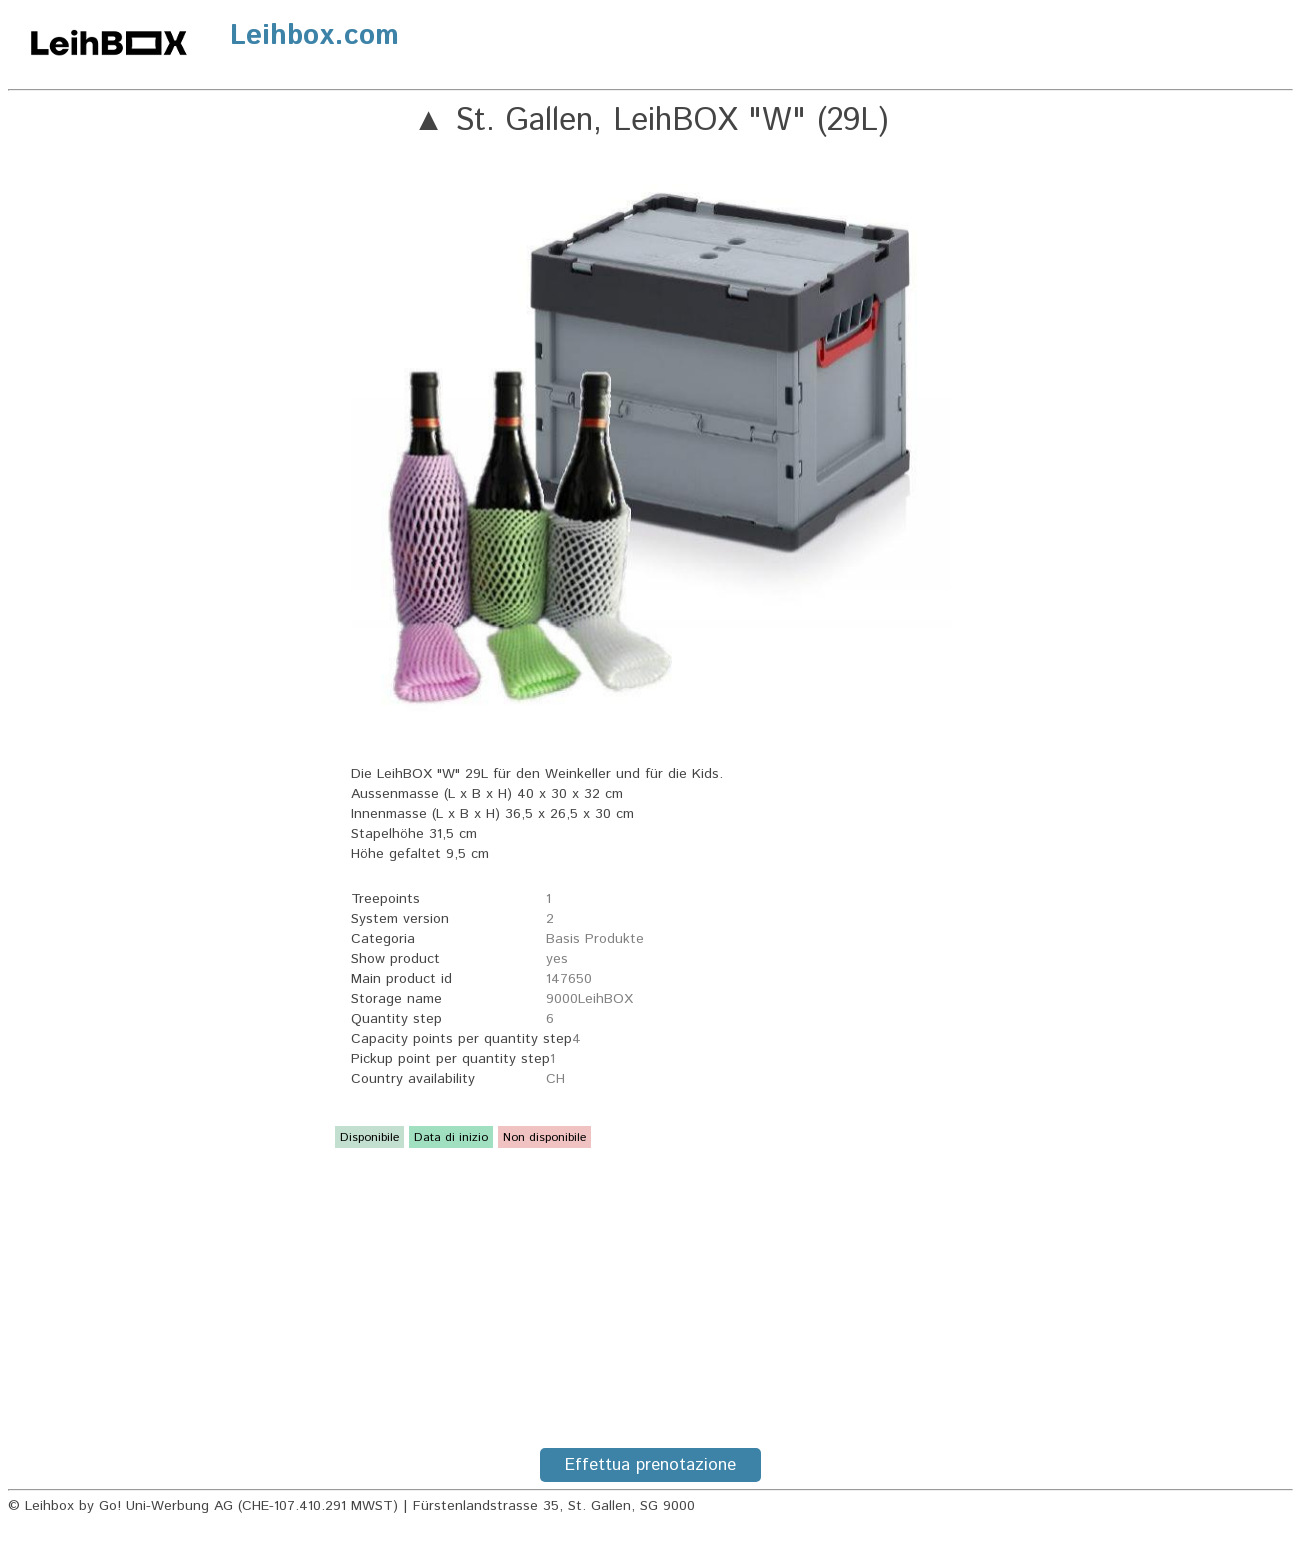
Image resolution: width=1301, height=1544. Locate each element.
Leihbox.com (314, 36)
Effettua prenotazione (650, 1465)
